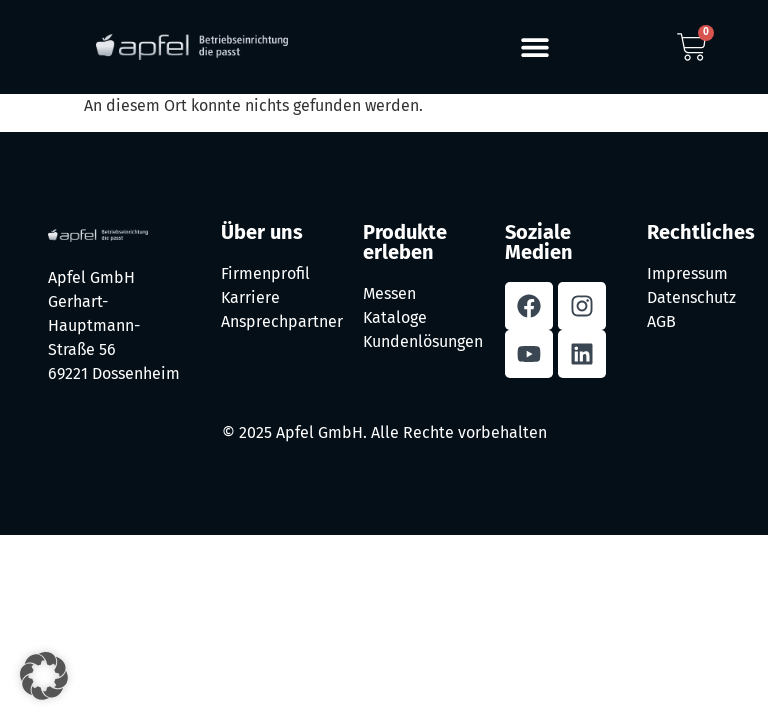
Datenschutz (691, 297)
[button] (535, 47)
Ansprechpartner (282, 321)
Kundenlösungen (423, 341)
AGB (661, 321)
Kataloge (395, 317)
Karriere (250, 297)
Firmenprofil (265, 273)
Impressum (687, 273)
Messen (389, 293)
